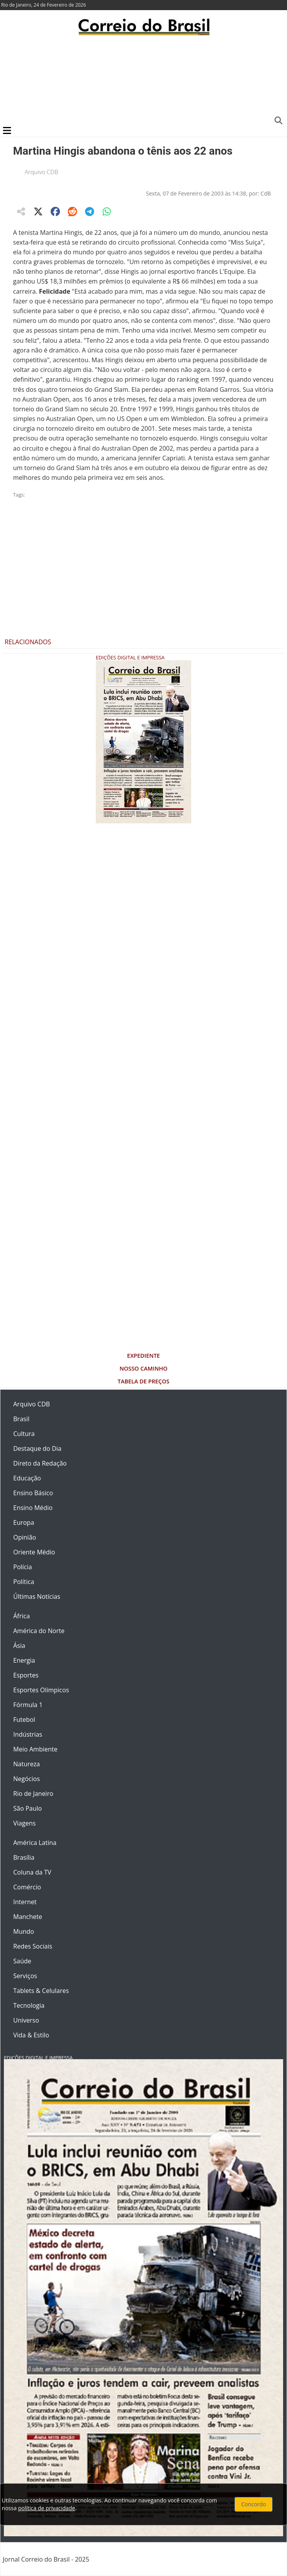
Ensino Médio (33, 1507)
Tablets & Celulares (41, 1990)
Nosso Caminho (143, 1368)
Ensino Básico (33, 1493)
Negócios (26, 1778)
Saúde (22, 1961)
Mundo (23, 1931)
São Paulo (27, 1808)
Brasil (21, 1419)
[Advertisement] (143, 80)
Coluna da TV (32, 1872)
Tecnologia (28, 2005)
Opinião (24, 1537)
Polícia (22, 1567)
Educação (27, 1478)
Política (23, 1581)
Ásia (19, 1645)
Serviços (25, 1976)
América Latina (34, 1842)
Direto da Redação (40, 1463)
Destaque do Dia (37, 1448)
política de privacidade (46, 2508)
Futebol (24, 1719)
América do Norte (39, 1630)
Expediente (143, 1355)
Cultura (24, 1433)
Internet (25, 1902)
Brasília (23, 1857)
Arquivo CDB (41, 172)
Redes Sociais (32, 1946)
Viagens (24, 1823)
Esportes (26, 1675)
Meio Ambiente (35, 1749)
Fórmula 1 (27, 1704)
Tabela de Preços (143, 1381)
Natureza (26, 1764)
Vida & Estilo (31, 2035)
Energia (24, 1660)
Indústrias (27, 1734)
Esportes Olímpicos (41, 1690)
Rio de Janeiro (33, 1793)
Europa (23, 1522)
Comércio (27, 1887)
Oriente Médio (34, 1552)
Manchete (27, 1916)
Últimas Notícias (36, 1596)
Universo (26, 2020)
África (21, 1616)
